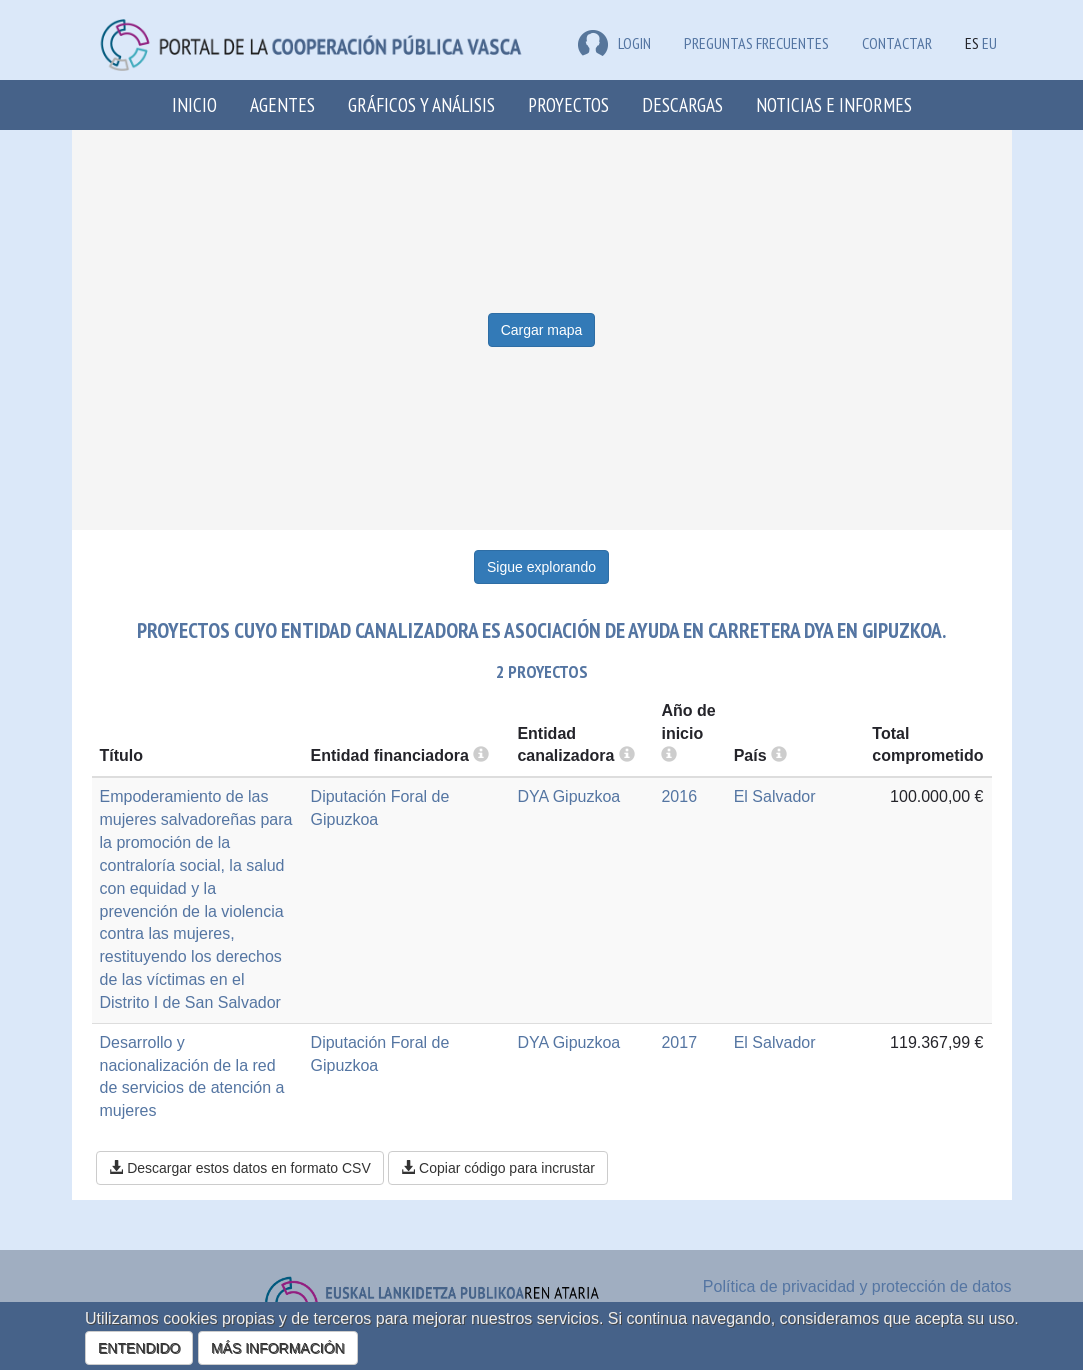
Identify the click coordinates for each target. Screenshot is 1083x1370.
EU (989, 43)
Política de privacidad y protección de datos (857, 1286)
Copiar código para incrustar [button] (498, 1168)
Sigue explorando (541, 567)
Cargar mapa (542, 330)
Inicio (194, 104)
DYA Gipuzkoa (568, 796)
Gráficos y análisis (421, 104)
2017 (679, 1042)
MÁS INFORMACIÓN (278, 1348)
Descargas (682, 104)
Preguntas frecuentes (756, 43)
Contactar (897, 43)
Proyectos (568, 104)
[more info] (669, 755)
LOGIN (614, 43)
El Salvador (775, 796)
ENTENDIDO (139, 1348)
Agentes (282, 104)
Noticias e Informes (834, 104)
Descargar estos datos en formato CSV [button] (239, 1168)
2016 (679, 796)
